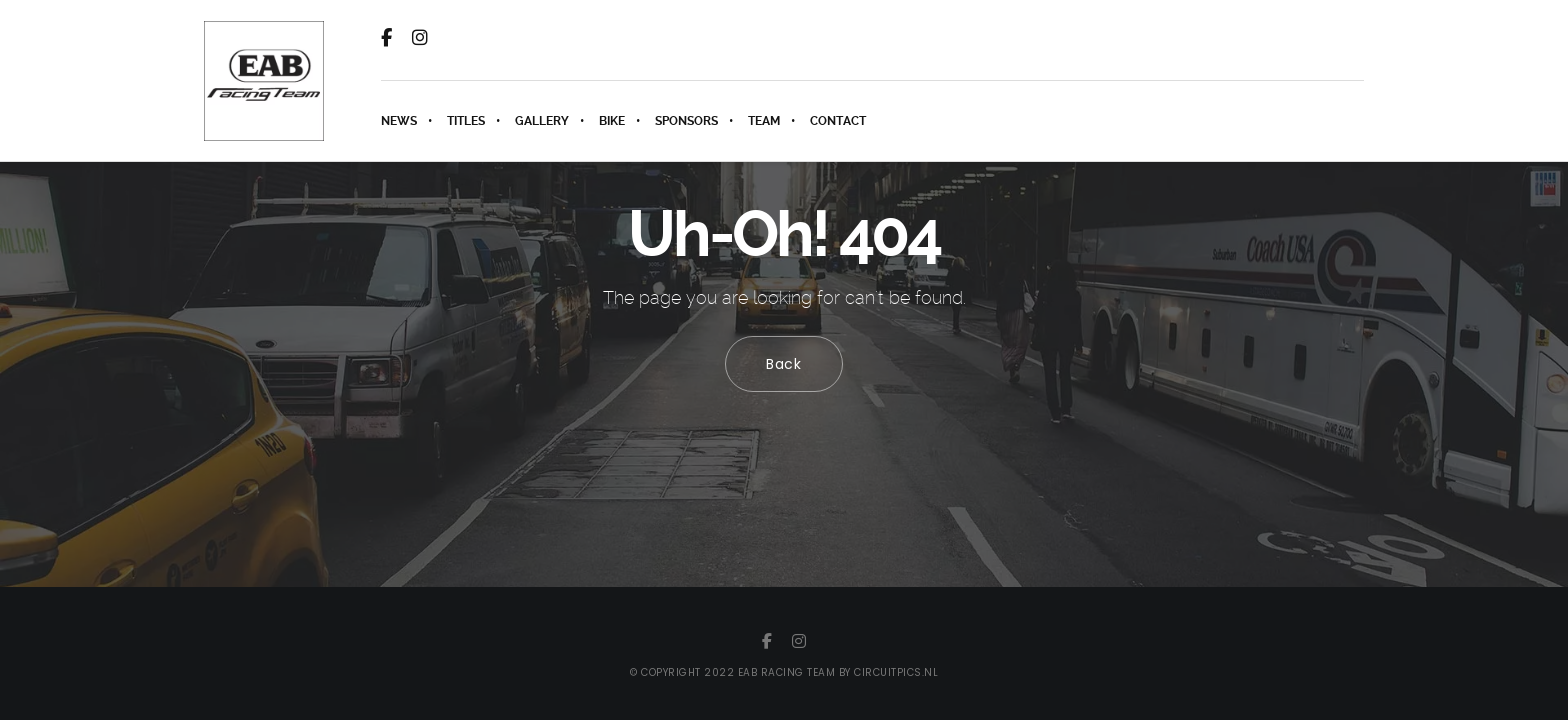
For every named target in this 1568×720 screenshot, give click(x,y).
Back (784, 364)
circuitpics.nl (896, 672)
